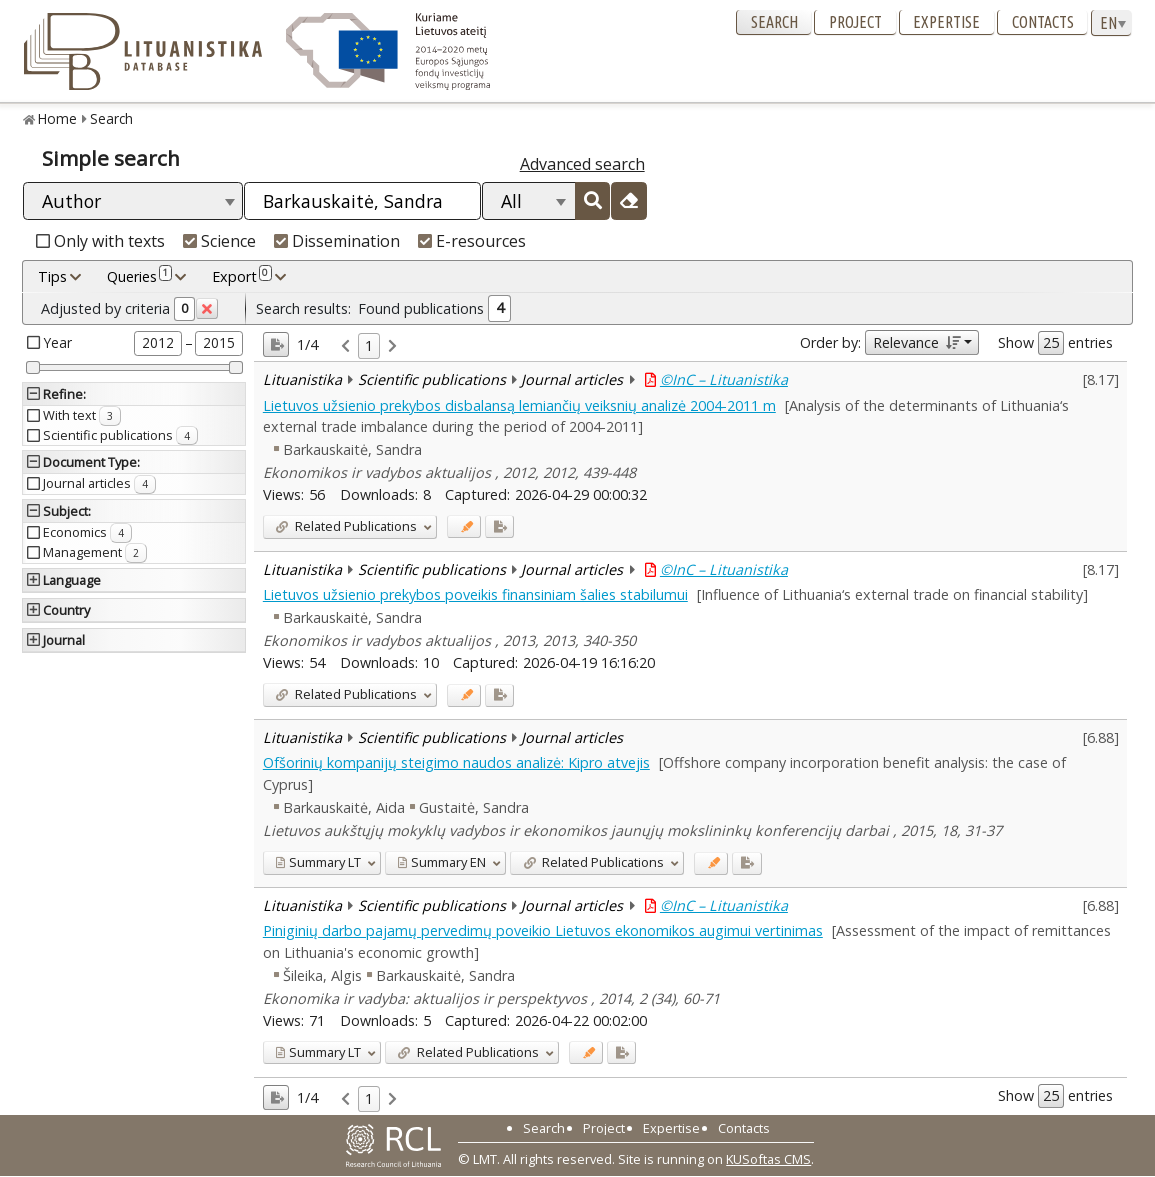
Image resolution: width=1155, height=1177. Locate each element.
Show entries (1055, 343)
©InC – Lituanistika (724, 379)
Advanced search (582, 164)
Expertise (946, 22)
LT (318, 862)
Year (58, 342)
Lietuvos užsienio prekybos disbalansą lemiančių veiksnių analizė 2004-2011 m (519, 405)
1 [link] (369, 345)
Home (57, 118)
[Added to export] (499, 526)
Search (774, 22)
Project (855, 22)
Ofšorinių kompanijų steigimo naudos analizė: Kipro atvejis (456, 762)
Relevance (916, 342)
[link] (345, 346)
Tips (52, 276)
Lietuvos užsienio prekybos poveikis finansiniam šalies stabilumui (475, 594)
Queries (139, 276)
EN (441, 862)
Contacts (1043, 22)
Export (242, 276)
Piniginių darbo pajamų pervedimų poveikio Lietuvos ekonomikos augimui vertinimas (543, 930)
